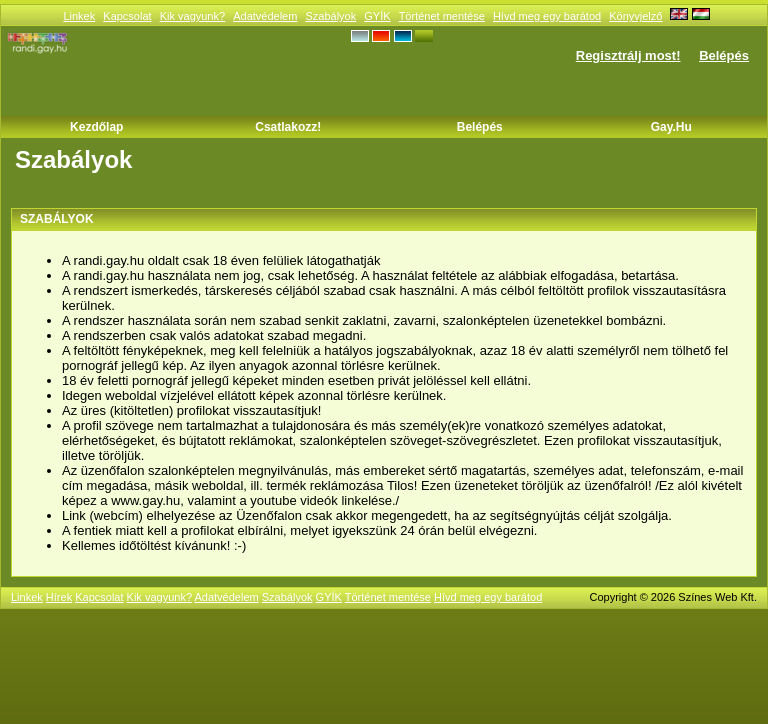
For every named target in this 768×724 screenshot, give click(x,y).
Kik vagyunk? (192, 16)
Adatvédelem (265, 16)
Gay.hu (671, 127)
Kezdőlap (96, 127)
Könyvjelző (635, 16)
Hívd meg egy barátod (547, 16)
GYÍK (377, 16)
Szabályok (330, 16)
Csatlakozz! (288, 127)
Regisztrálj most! (628, 55)
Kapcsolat (127, 16)
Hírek (59, 597)
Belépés (724, 55)
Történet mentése (442, 16)
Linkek (79, 16)
